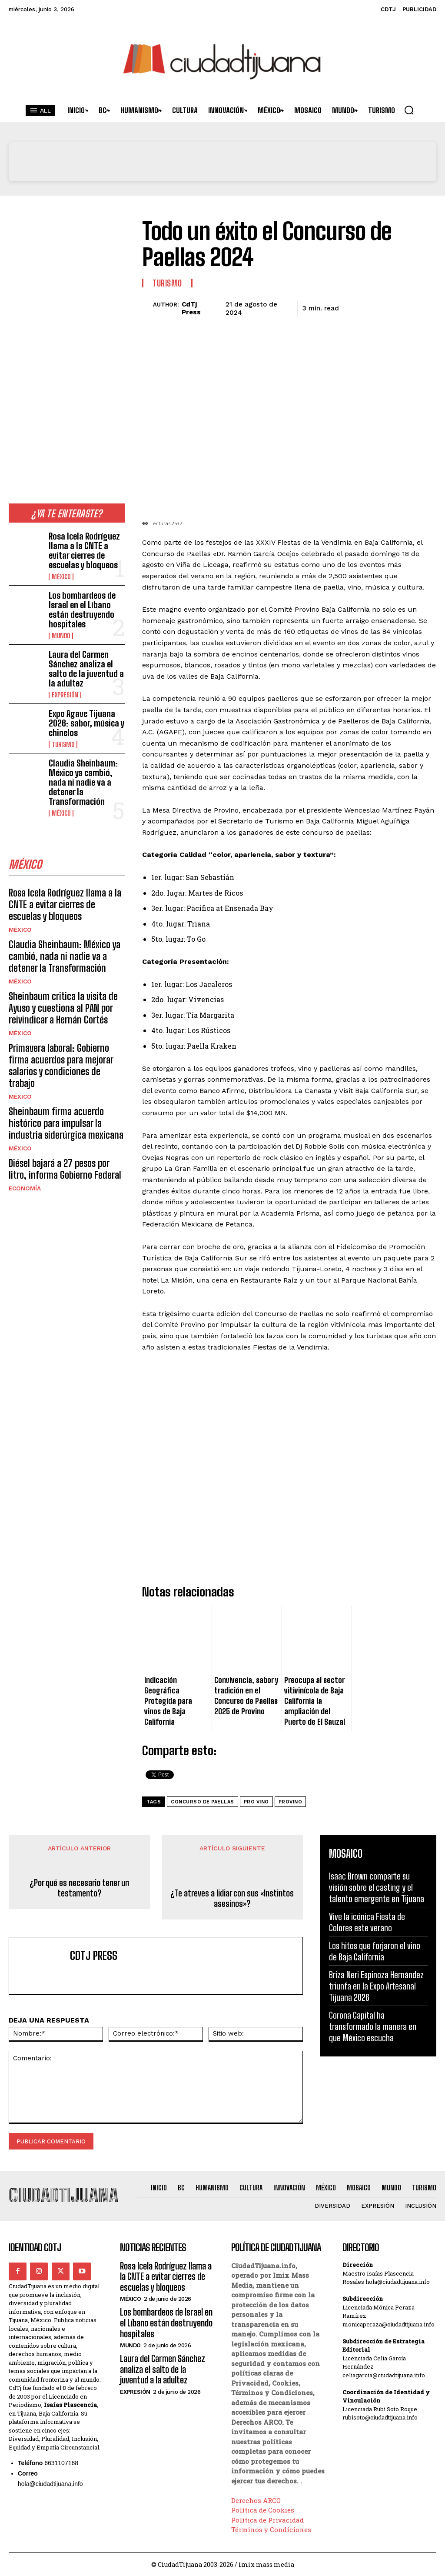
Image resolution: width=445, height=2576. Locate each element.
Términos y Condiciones (271, 2528)
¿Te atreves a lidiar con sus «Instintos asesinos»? (232, 1898)
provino (290, 1802)
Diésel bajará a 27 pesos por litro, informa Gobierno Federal (62, 1089)
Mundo (60, 615)
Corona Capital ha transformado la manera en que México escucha (372, 2026)
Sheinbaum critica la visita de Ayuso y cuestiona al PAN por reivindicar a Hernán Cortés (67, 950)
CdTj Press (191, 308)
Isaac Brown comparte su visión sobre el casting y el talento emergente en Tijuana (376, 1887)
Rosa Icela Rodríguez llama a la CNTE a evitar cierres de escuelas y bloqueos (85, 546)
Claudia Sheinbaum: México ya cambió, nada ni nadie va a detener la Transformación (86, 742)
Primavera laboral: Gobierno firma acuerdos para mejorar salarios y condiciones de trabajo (62, 998)
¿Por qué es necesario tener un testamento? (79, 1887)
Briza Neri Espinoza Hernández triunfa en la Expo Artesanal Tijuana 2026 (376, 1986)
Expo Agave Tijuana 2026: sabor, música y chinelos (83, 693)
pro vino (256, 1802)
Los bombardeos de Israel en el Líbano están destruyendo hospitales (86, 595)
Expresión (64, 668)
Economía (24, 1107)
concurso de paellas (202, 1802)
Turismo (62, 713)
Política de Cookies (262, 2509)
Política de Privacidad (267, 2518)
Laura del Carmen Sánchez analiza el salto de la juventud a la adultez (86, 644)
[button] (409, 110)
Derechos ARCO (256, 2499)
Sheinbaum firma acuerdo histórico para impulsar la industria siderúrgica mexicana (65, 1046)
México (60, 570)
